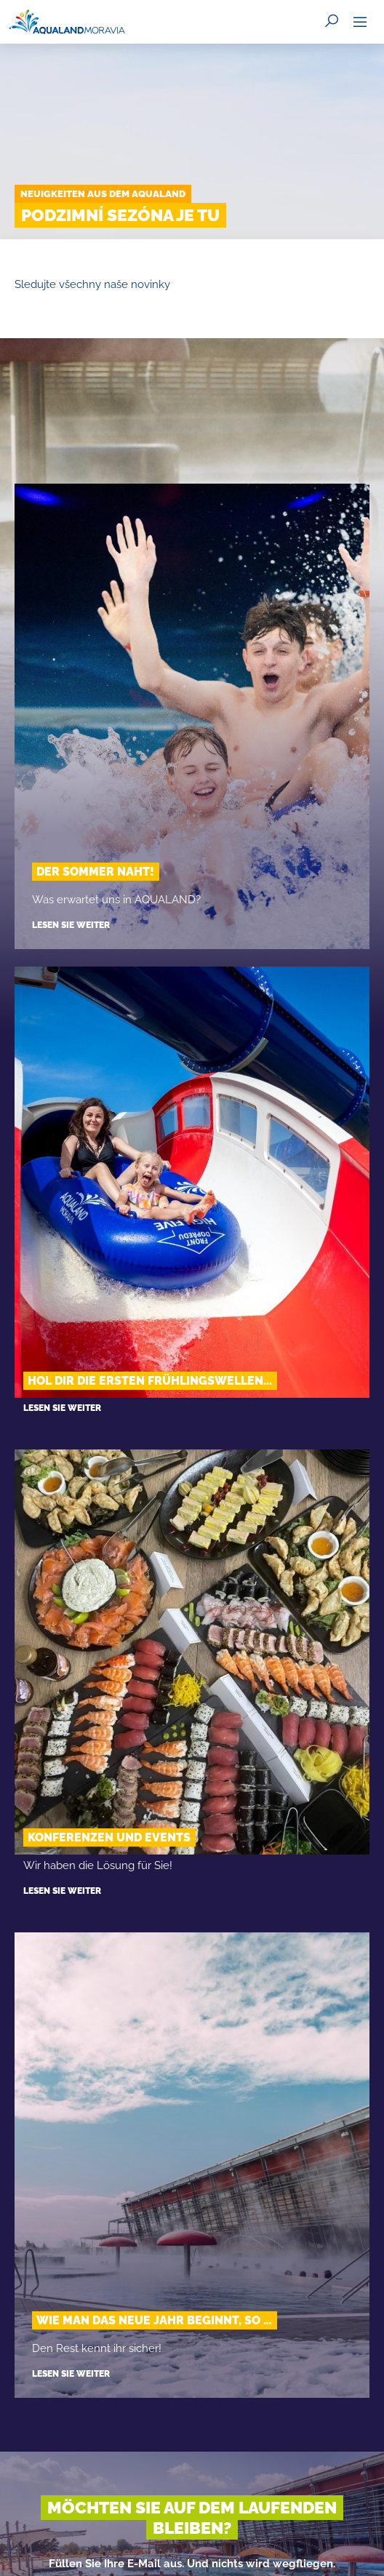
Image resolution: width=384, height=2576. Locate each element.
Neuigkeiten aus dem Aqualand (102, 193)
